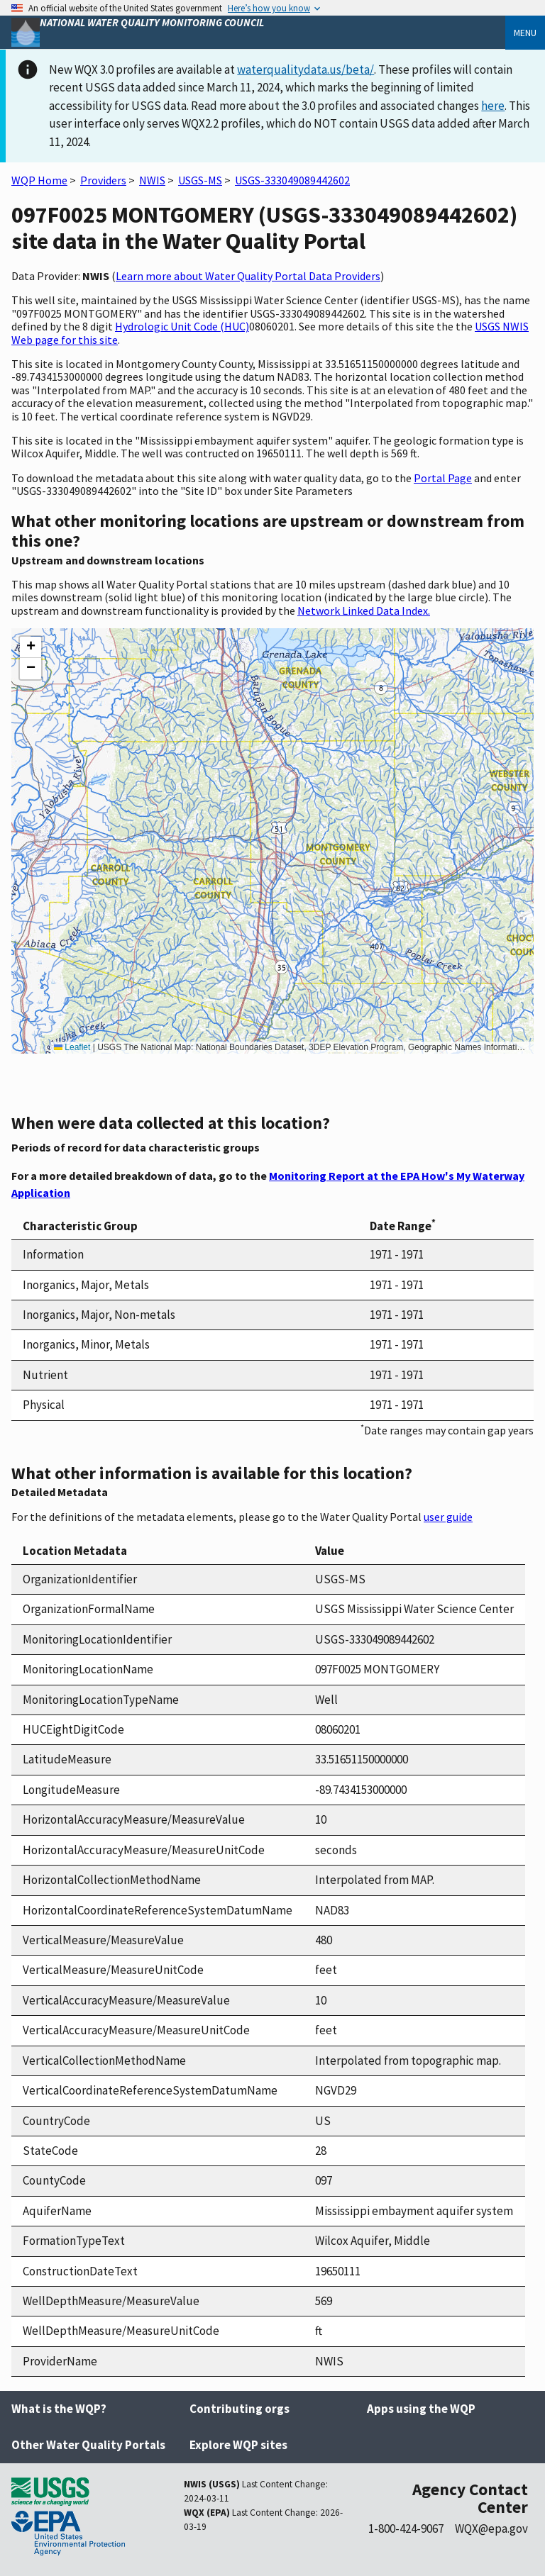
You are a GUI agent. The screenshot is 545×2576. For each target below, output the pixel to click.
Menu (525, 32)
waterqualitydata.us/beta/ (305, 69)
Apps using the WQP (421, 2408)
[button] (30, 647)
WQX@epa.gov (491, 2528)
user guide (448, 1517)
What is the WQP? (58, 2408)
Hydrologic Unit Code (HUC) (182, 326)
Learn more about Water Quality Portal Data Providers (248, 276)
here (493, 105)
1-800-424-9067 (406, 2528)
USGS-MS (200, 180)
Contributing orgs (239, 2408)
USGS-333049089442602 (292, 180)
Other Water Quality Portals (88, 2445)
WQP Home (39, 180)
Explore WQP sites (238, 2445)
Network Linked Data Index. (363, 610)
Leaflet (72, 1047)
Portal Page (443, 478)
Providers (103, 180)
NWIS (152, 180)
